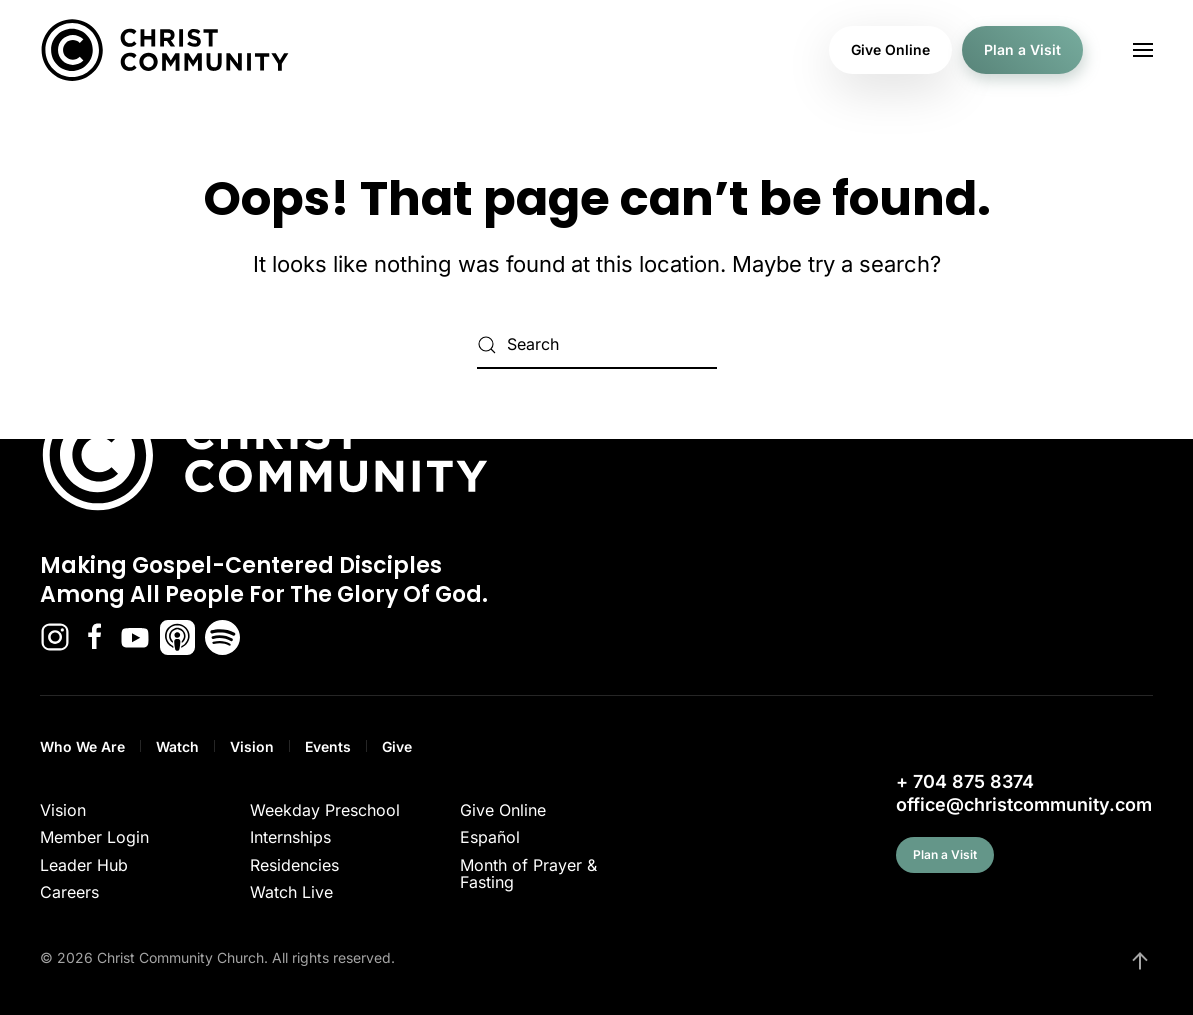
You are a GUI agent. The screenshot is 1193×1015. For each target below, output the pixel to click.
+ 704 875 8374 (965, 781)
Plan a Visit (1022, 49)
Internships (290, 837)
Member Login (94, 837)
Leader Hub (84, 865)
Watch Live (291, 892)
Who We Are (82, 746)
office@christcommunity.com (1024, 804)
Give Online (890, 49)
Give (397, 746)
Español (490, 837)
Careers (69, 892)
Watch (177, 746)
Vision (252, 746)
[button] (1143, 50)
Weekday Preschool (325, 810)
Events (328, 746)
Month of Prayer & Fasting (528, 874)
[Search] (597, 345)
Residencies (294, 865)
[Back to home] (165, 50)
